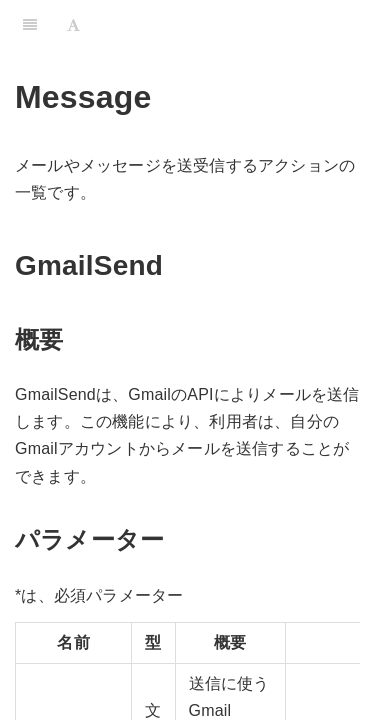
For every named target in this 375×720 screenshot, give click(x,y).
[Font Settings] (73, 25)
